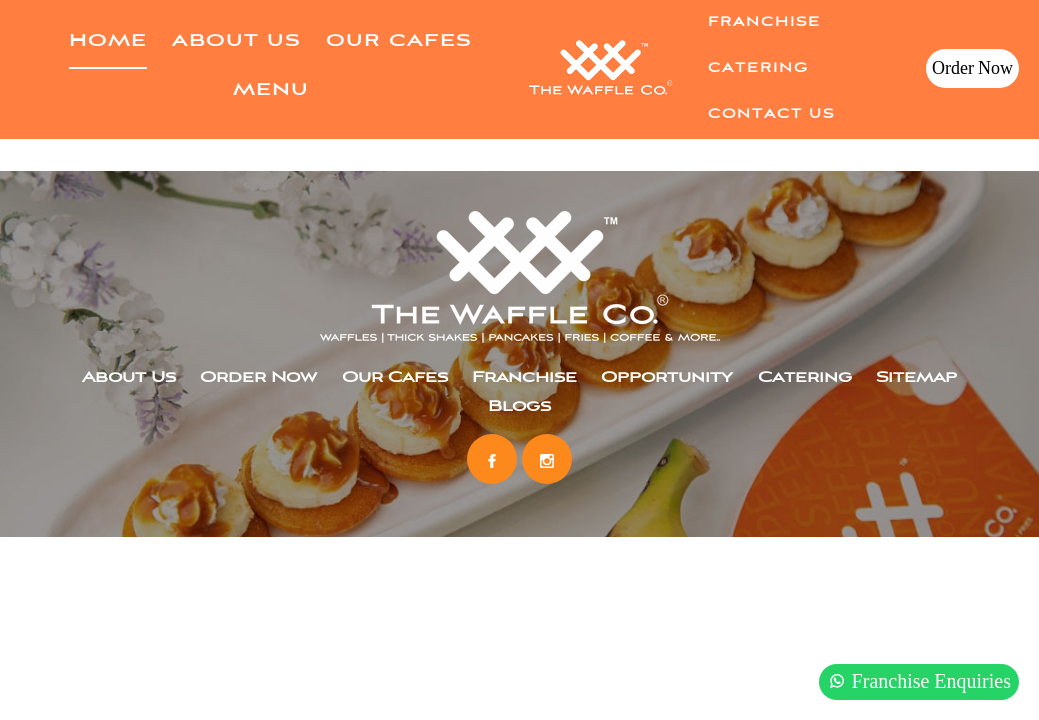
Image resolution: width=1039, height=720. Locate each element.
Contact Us (771, 114)
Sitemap (916, 378)
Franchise (764, 22)
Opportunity (667, 378)
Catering (758, 68)
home (108, 41)
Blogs (519, 407)
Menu (271, 90)
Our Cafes (399, 41)
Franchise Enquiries (919, 681)
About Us (236, 41)
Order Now (972, 68)
